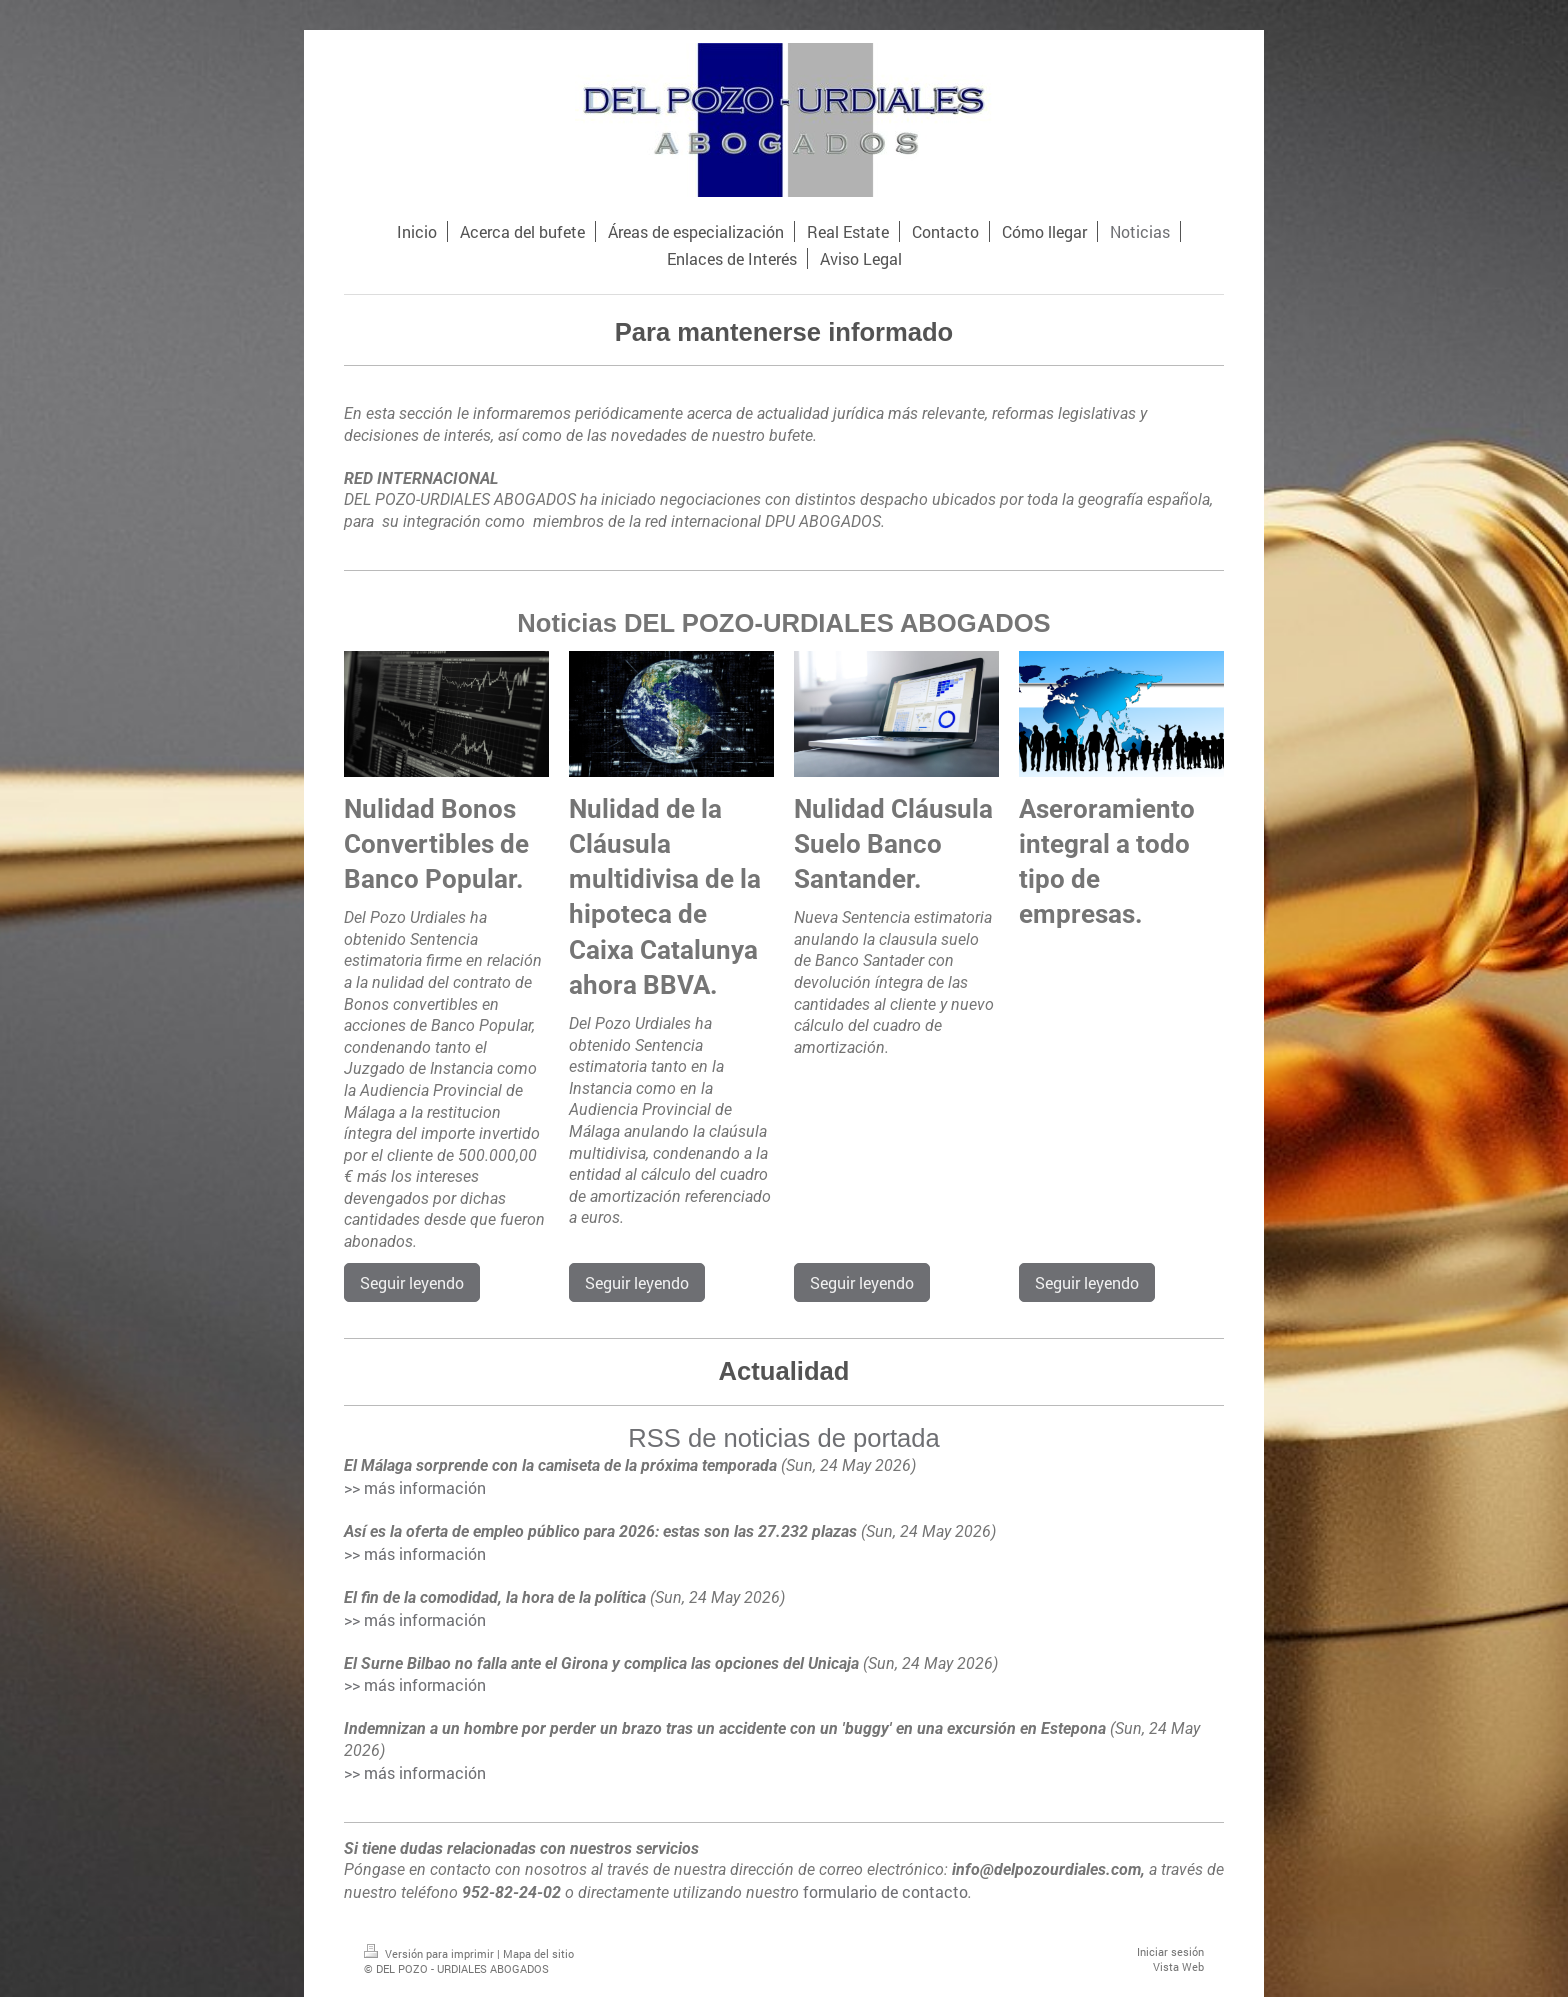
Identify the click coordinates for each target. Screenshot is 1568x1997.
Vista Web (1178, 1966)
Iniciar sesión (1170, 1951)
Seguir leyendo (412, 1282)
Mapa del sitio (538, 1953)
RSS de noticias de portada (784, 1438)
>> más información (415, 1487)
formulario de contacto (885, 1891)
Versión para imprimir (430, 1953)
